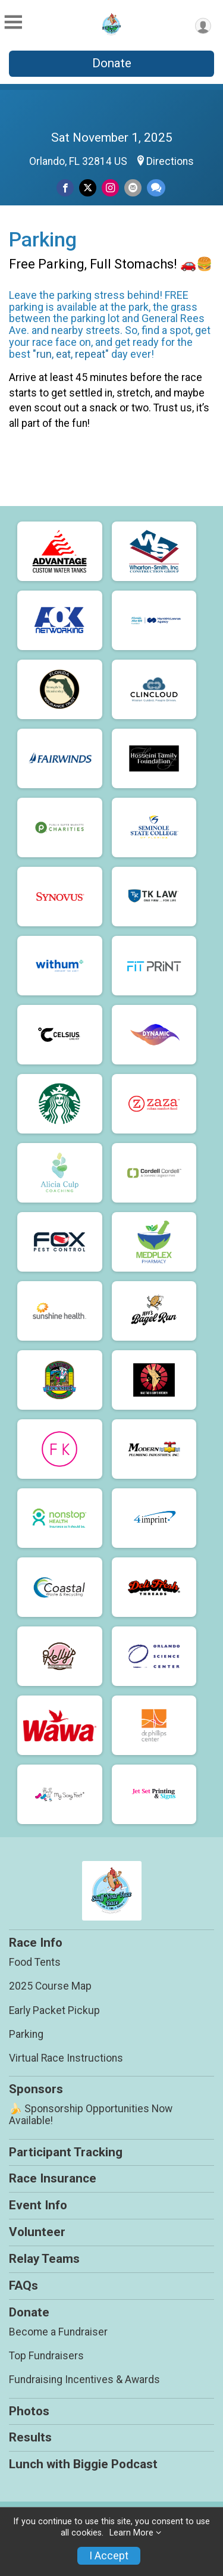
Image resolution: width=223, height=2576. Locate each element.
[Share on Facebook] (65, 187)
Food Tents (35, 1962)
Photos (29, 2411)
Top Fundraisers (46, 2356)
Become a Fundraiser (58, 2332)
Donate (111, 63)
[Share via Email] (133, 187)
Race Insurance (52, 2178)
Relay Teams (44, 2259)
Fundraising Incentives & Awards (84, 2379)
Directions (170, 161)
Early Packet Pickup (54, 2010)
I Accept (108, 2556)
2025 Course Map (50, 1986)
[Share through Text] (156, 187)
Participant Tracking (66, 2152)
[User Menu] (203, 26)
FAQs (23, 2285)
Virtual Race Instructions (66, 2058)
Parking (26, 2034)
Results (30, 2437)
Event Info (38, 2205)
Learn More (131, 2533)
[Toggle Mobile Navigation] (13, 23)
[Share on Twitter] (87, 187)
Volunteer (37, 2232)
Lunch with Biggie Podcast (83, 2464)
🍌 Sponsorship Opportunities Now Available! (90, 2115)
